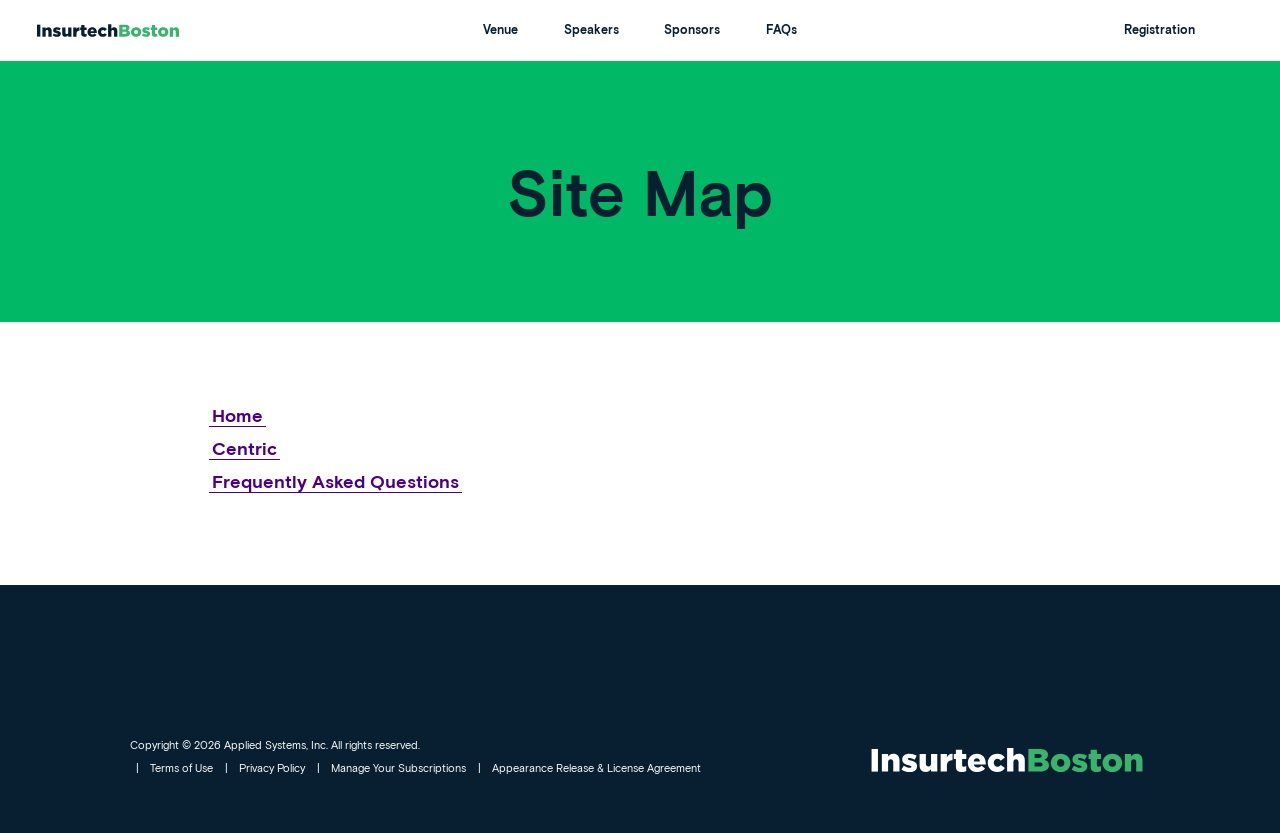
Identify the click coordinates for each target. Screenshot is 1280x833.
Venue (500, 29)
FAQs (781, 29)
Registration (1159, 29)
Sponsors (692, 29)
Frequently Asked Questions (335, 481)
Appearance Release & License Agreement (596, 767)
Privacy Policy (272, 767)
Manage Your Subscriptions (398, 767)
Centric (244, 448)
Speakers (591, 29)
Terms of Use (181, 767)
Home (237, 415)
